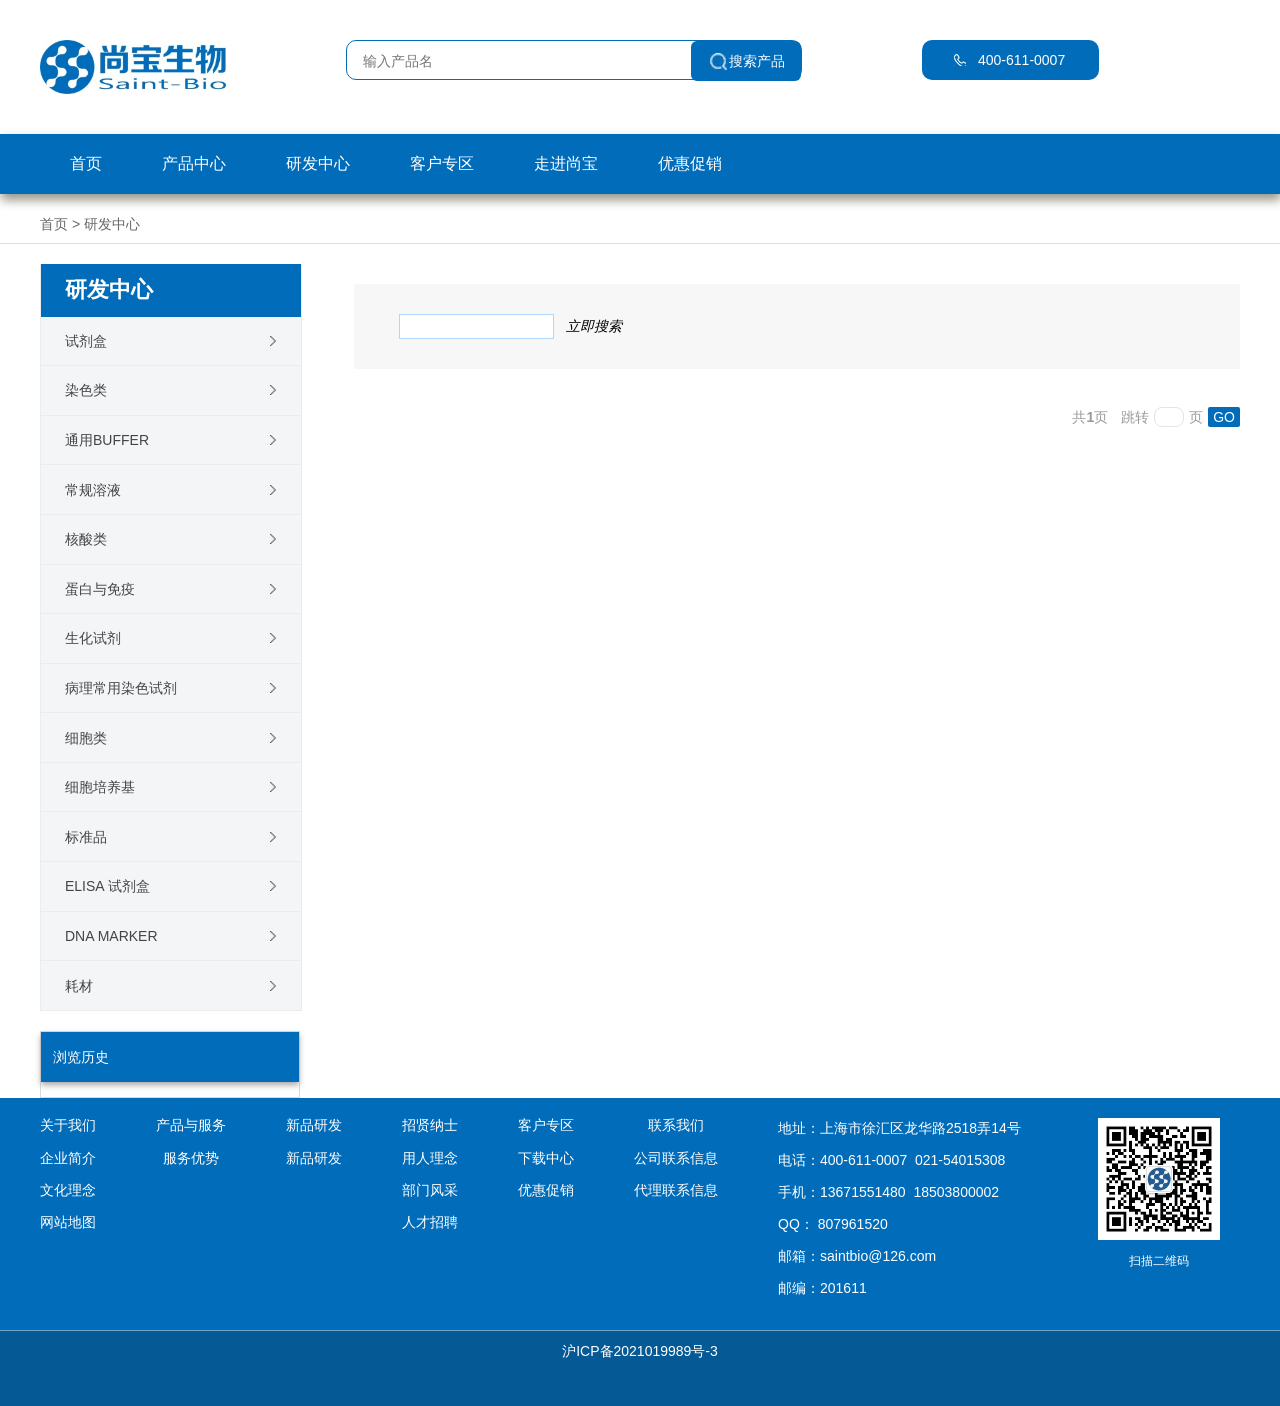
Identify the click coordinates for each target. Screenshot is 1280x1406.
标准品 (86, 837)
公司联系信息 (676, 1158)
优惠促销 (690, 163)
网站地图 (68, 1222)
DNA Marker (111, 936)
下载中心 (546, 1158)
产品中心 (194, 163)
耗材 (79, 986)
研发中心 (318, 163)
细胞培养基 (100, 787)
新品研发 (314, 1158)
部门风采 (430, 1190)
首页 (86, 163)
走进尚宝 (566, 163)
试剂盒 (86, 341)
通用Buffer (107, 440)
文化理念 (68, 1190)
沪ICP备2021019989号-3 (640, 1351)
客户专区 (442, 163)
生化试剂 (93, 638)
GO (1224, 417)
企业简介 (68, 1158)
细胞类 (86, 738)
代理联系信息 (676, 1190)
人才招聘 (430, 1222)
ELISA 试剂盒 (107, 886)
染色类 (86, 390)
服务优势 (191, 1158)
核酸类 (86, 539)
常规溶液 (93, 490)
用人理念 (430, 1158)
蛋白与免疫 (100, 589)
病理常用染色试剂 (121, 688)
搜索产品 (757, 61)
